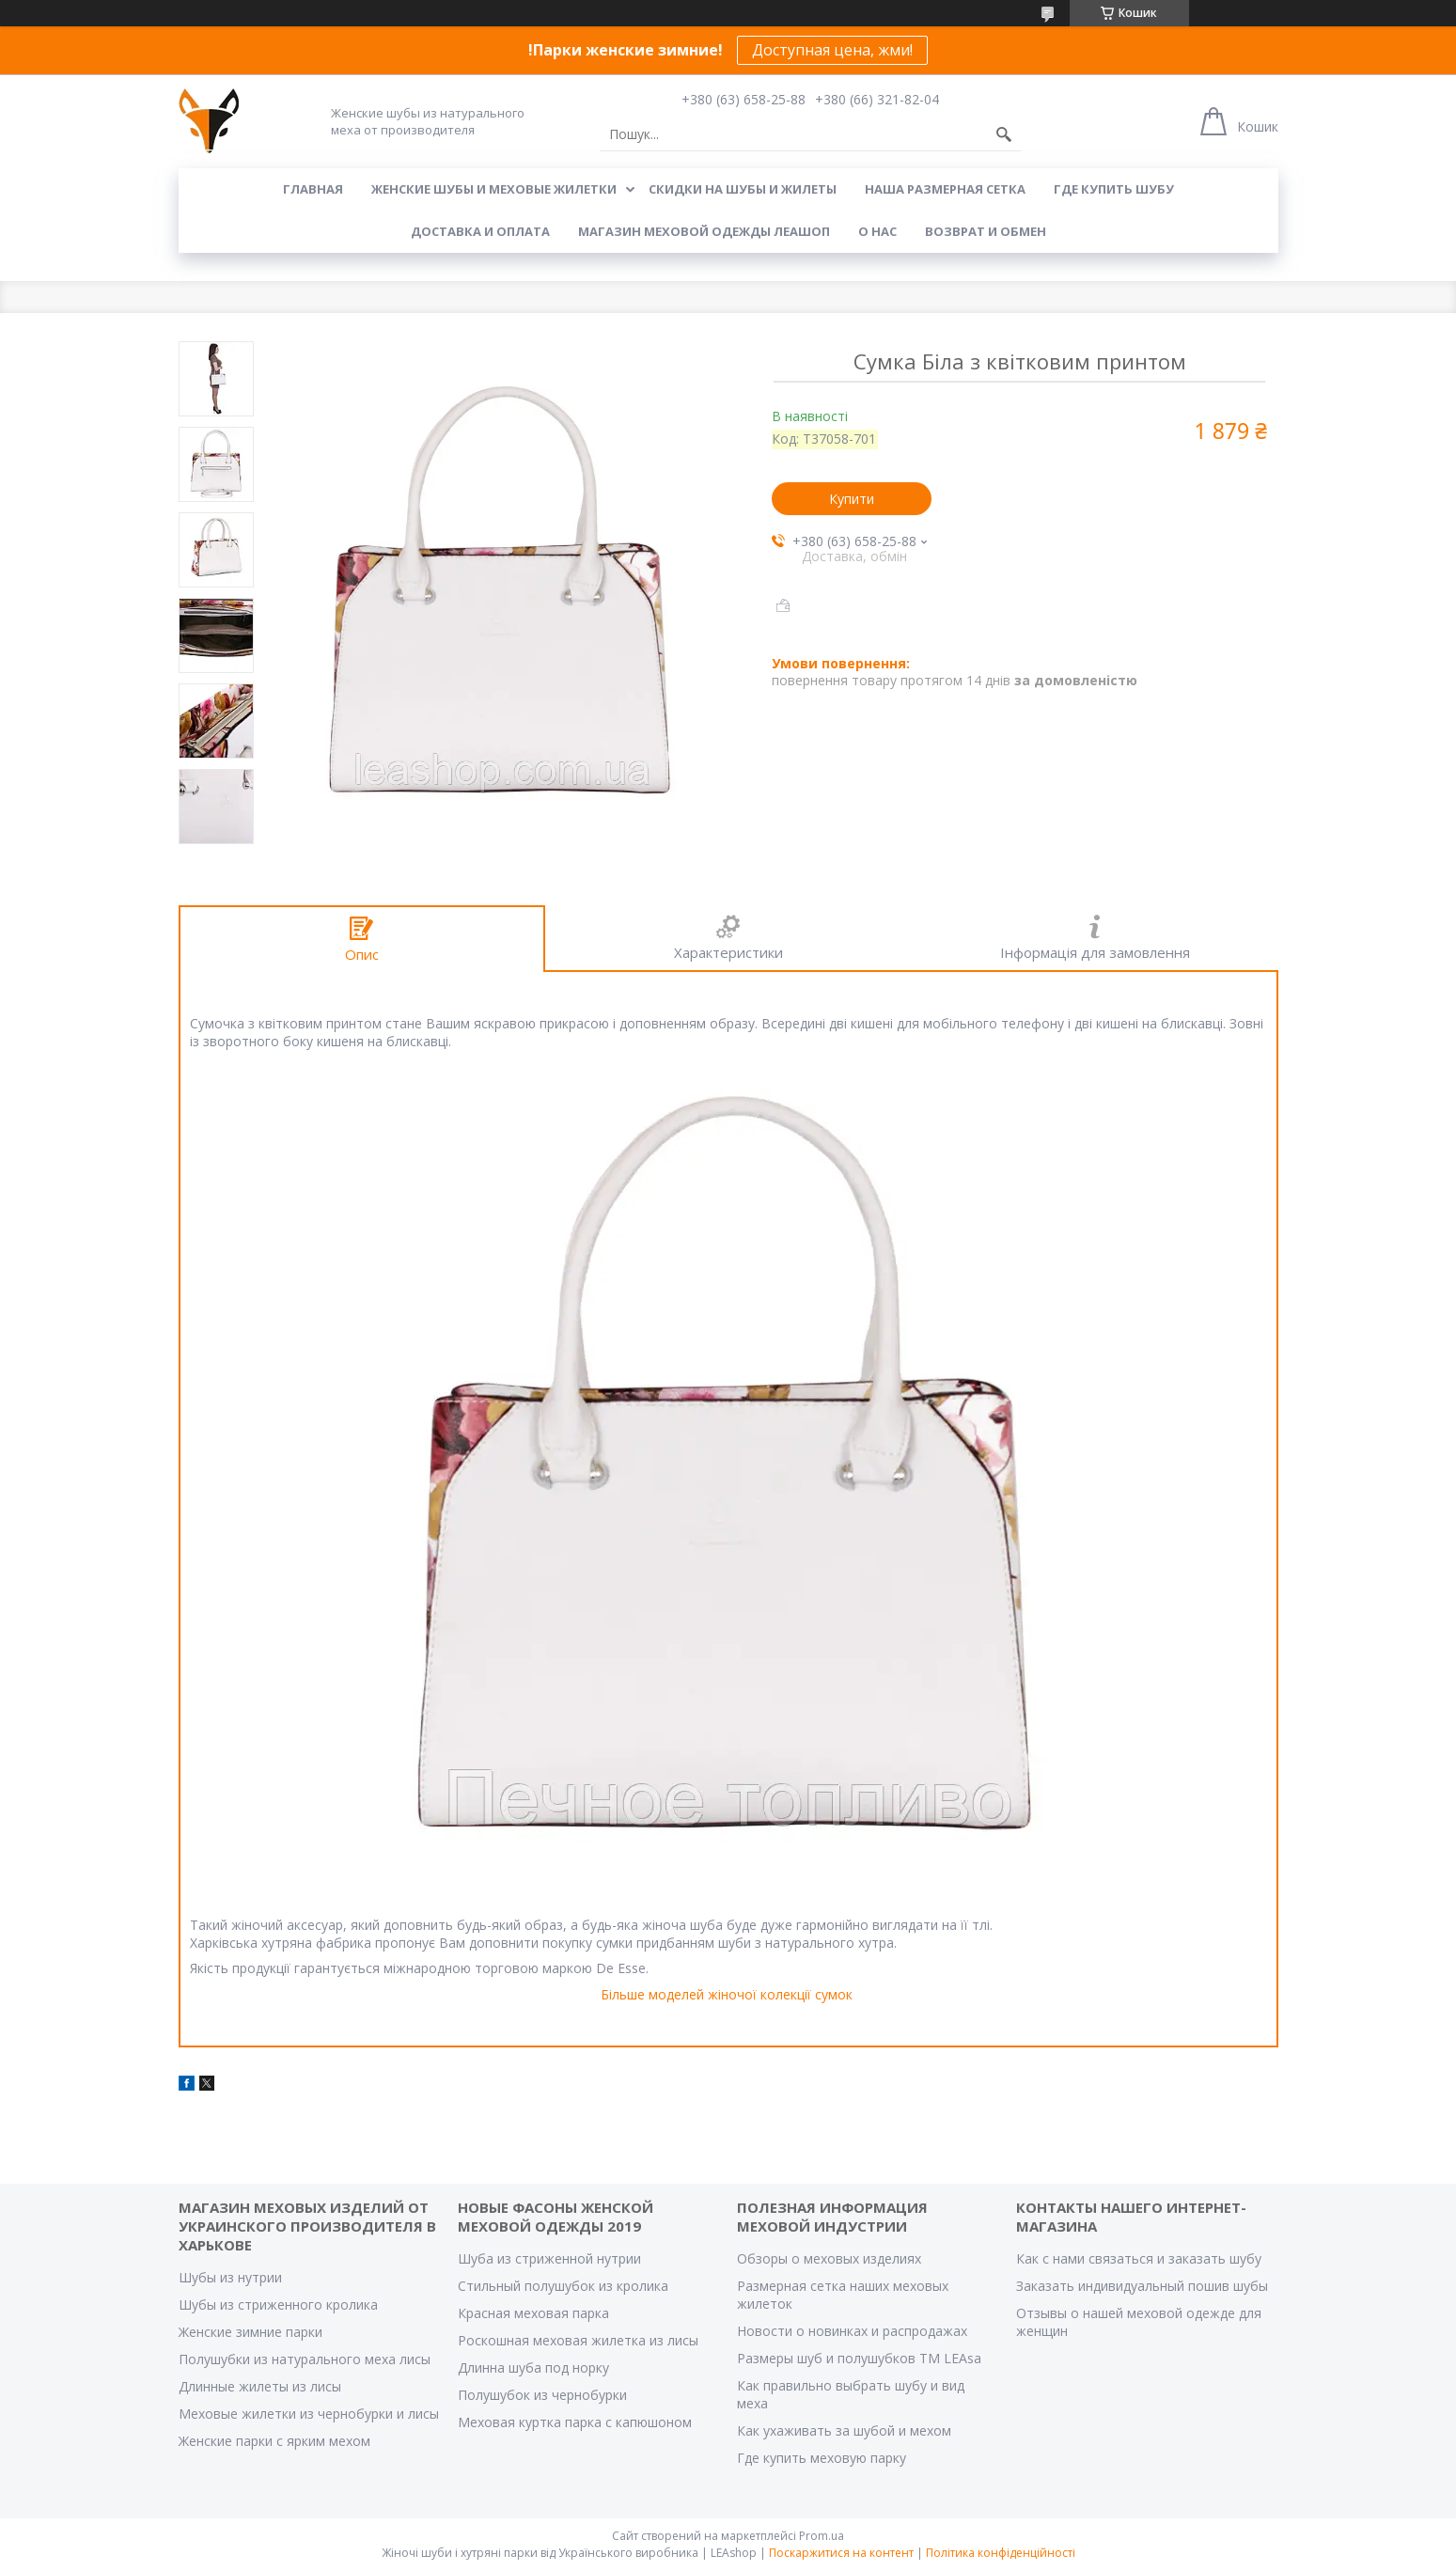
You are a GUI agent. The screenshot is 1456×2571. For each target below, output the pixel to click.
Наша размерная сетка (945, 188)
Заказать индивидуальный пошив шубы (1142, 2286)
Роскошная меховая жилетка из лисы (578, 2340)
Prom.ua (821, 2536)
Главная (313, 188)
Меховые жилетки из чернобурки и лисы (309, 2413)
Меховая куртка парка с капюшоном (575, 2422)
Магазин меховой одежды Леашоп (704, 231)
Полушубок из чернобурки (542, 2395)
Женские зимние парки (250, 2332)
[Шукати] (1004, 134)
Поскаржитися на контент (841, 2553)
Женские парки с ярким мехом (274, 2441)
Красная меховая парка (533, 2313)
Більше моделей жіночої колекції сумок (727, 1994)
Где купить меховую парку (821, 2458)
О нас (877, 231)
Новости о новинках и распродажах (852, 2331)
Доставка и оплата (480, 231)
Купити (851, 499)
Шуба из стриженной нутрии (549, 2258)
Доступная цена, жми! (832, 49)
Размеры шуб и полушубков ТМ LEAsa (859, 2358)
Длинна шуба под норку (533, 2367)
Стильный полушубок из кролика (563, 2286)
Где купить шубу (1114, 188)
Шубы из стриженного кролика (278, 2304)
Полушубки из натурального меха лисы (305, 2359)
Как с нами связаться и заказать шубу (1138, 2258)
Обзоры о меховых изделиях (829, 2258)
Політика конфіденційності (1000, 2553)
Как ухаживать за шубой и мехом (844, 2430)
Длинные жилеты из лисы (260, 2386)
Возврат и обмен (985, 231)
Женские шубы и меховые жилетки (494, 188)
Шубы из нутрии (230, 2277)
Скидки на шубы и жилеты (743, 188)
